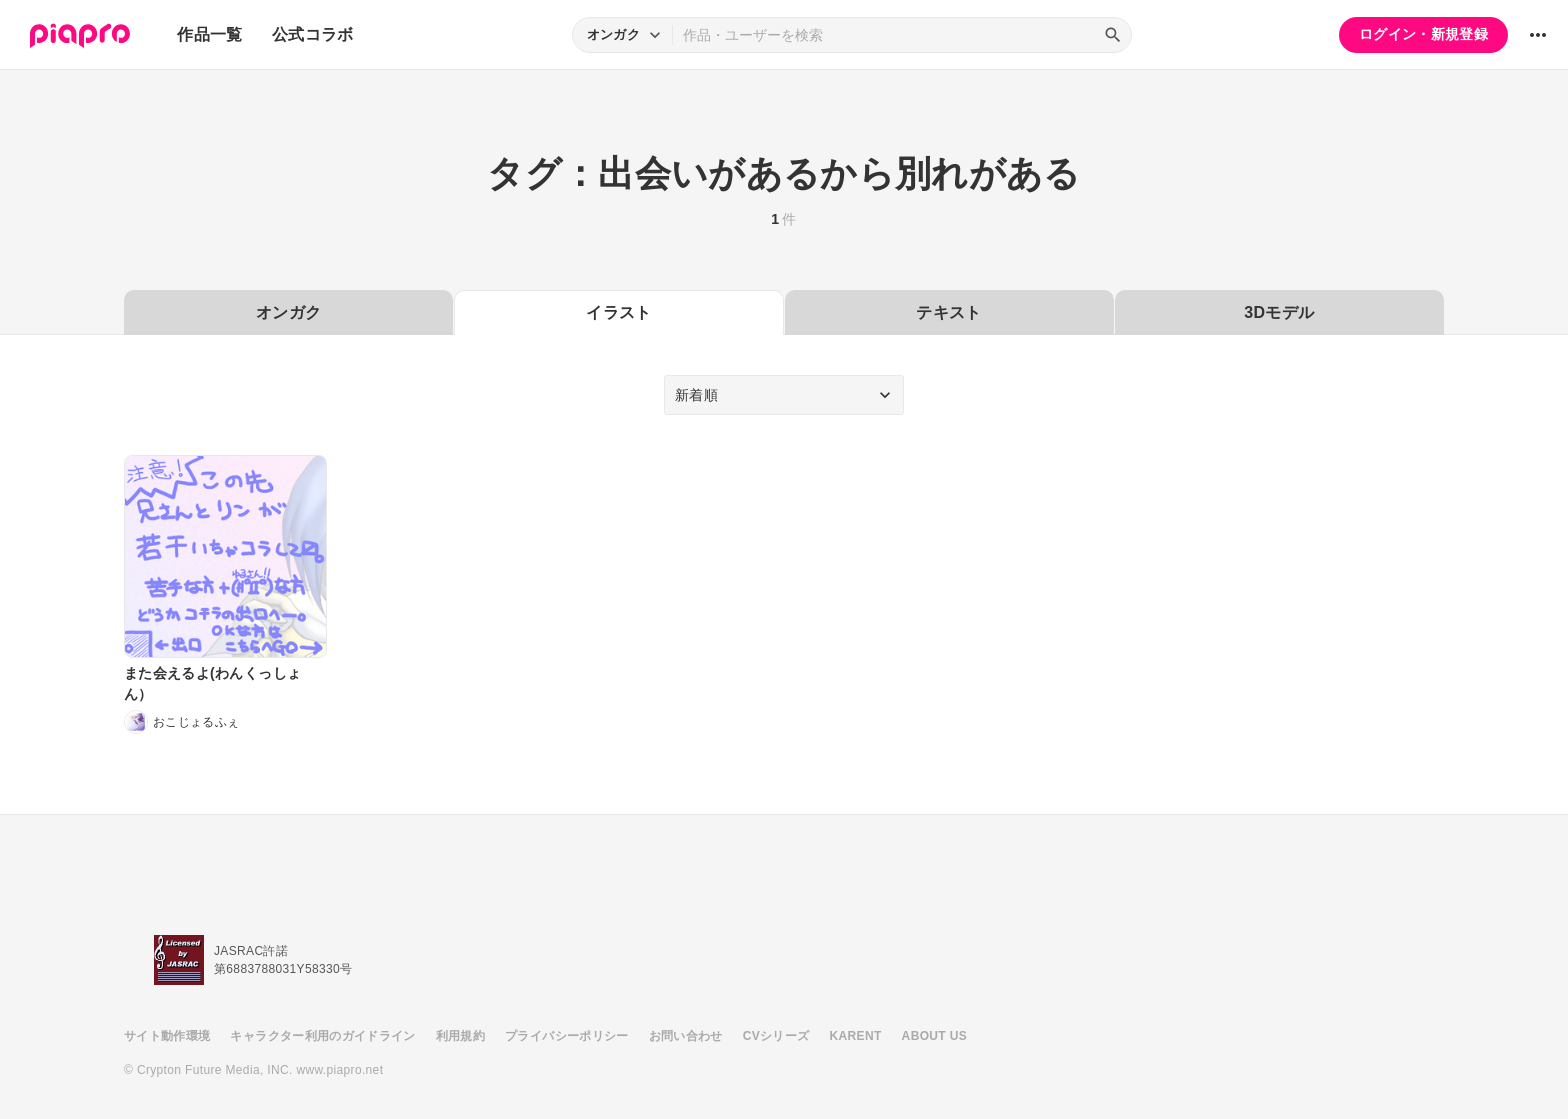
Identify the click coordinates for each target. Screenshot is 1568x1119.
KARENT (856, 1036)
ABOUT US (934, 1036)
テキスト (948, 312)
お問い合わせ (686, 1036)
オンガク (288, 312)
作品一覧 (209, 34)
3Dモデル (1279, 312)
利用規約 (460, 1036)
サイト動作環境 (167, 1036)
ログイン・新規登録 (1423, 34)
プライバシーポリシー (567, 1036)
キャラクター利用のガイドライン (322, 1036)
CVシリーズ (776, 1036)
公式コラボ (313, 34)
